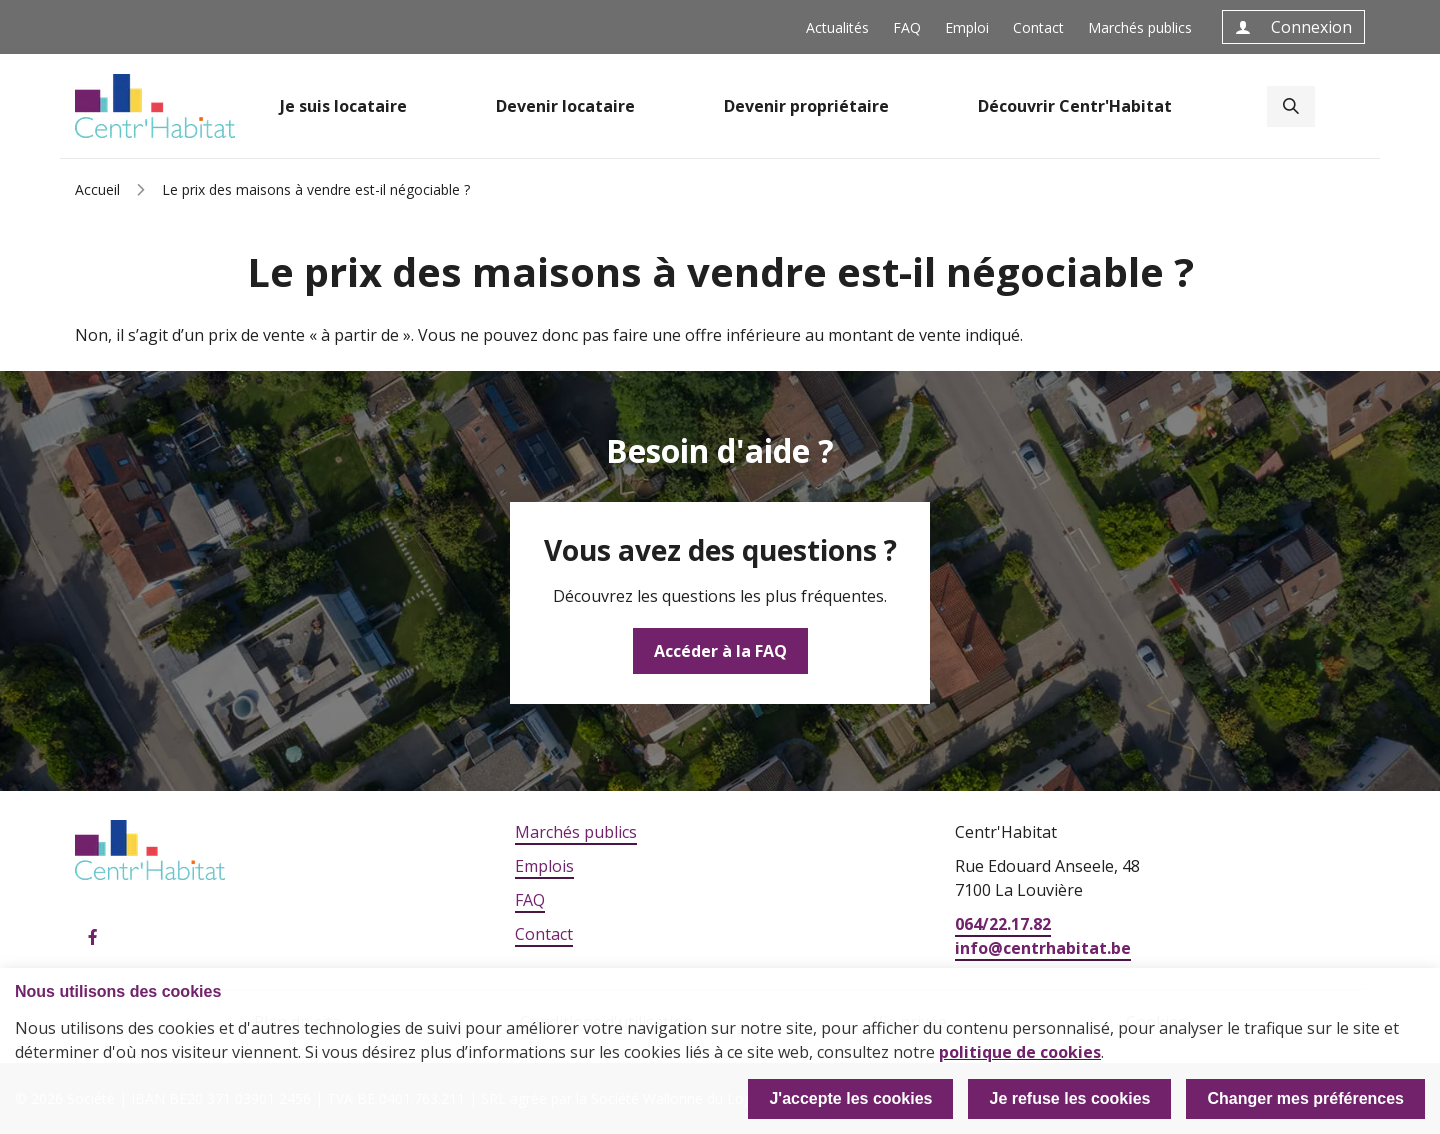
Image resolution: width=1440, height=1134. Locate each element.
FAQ (907, 27)
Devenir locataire (565, 106)
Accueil (97, 189)
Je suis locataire (343, 106)
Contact (1038, 27)
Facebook (93, 937)
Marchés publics (1140, 27)
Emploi (967, 27)
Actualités (837, 27)
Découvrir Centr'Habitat (1075, 106)
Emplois (544, 866)
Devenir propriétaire (806, 106)
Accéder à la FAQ (720, 651)
